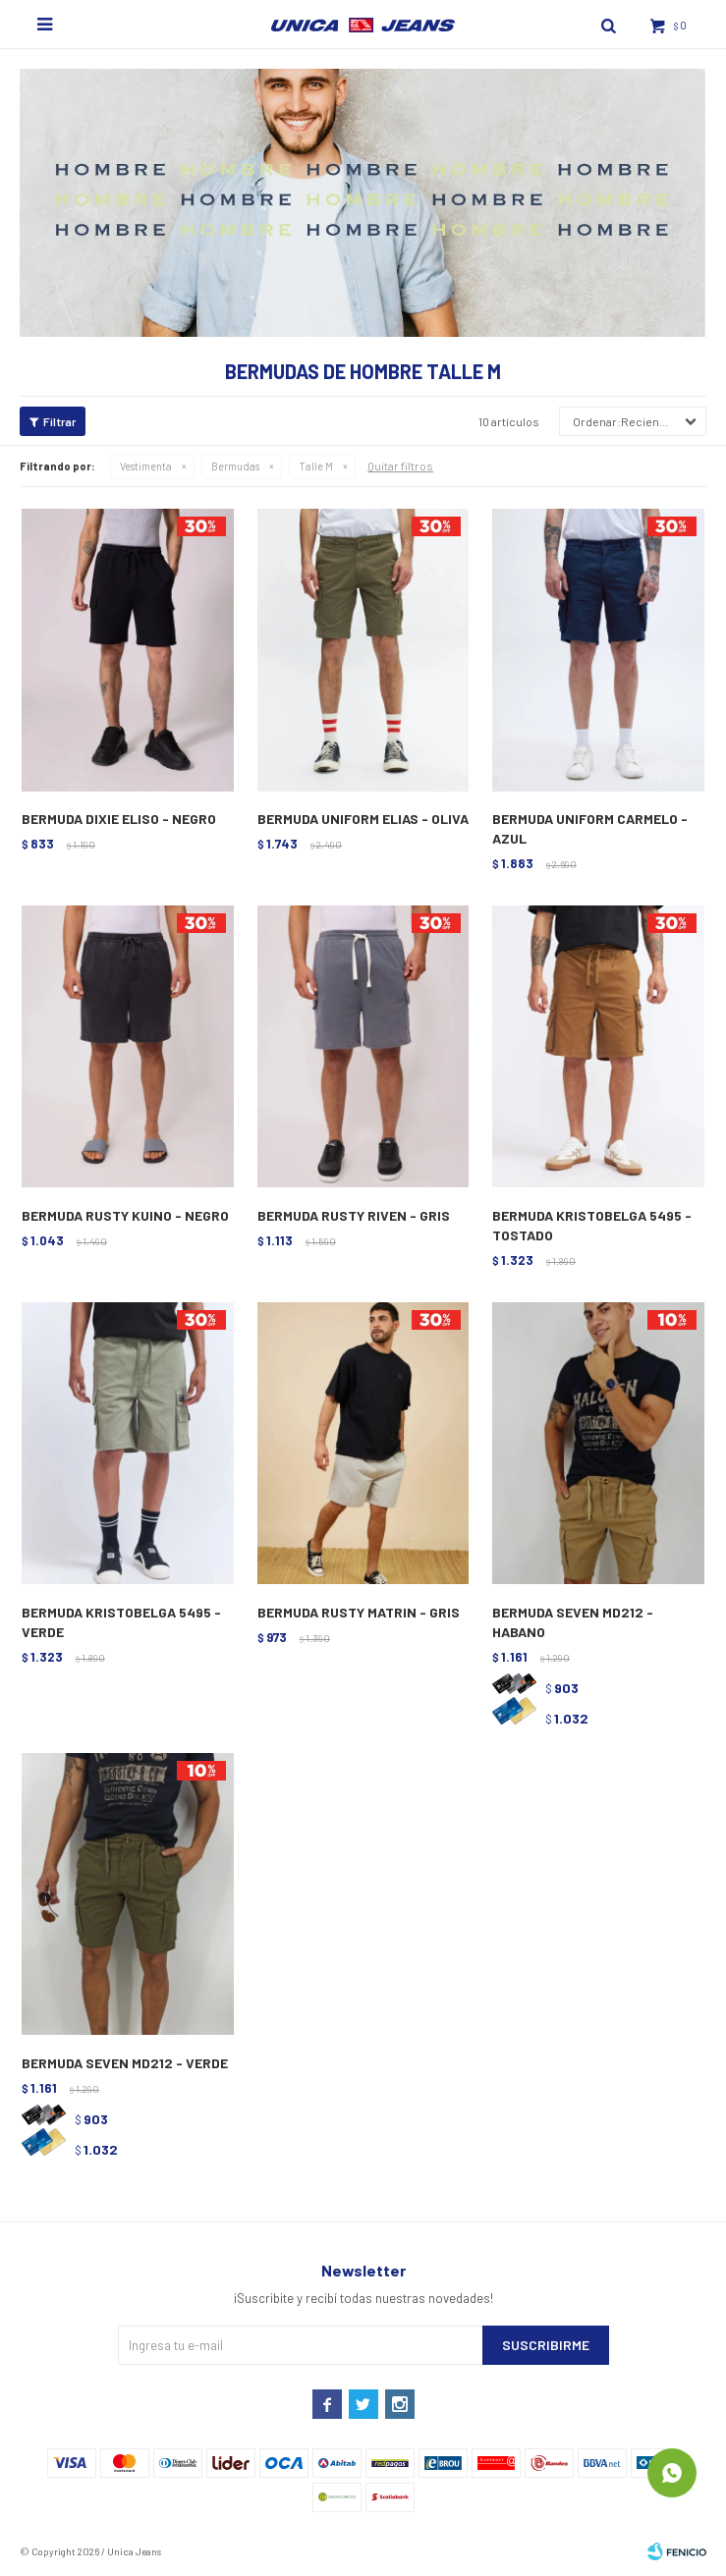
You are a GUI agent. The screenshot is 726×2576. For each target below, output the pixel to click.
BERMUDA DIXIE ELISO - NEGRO (119, 818)
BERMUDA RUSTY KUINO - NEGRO (125, 1215)
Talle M (316, 466)
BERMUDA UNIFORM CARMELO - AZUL (590, 828)
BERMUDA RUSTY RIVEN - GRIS (353, 1215)
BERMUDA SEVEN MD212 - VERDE (125, 2063)
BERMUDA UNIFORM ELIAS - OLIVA (363, 818)
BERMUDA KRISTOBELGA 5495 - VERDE (121, 1622)
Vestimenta (146, 466)
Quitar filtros (400, 465)
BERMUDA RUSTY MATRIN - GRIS (358, 1612)
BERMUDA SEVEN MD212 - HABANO (572, 1622)
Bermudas (235, 466)
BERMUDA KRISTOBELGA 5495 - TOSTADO (592, 1225)
